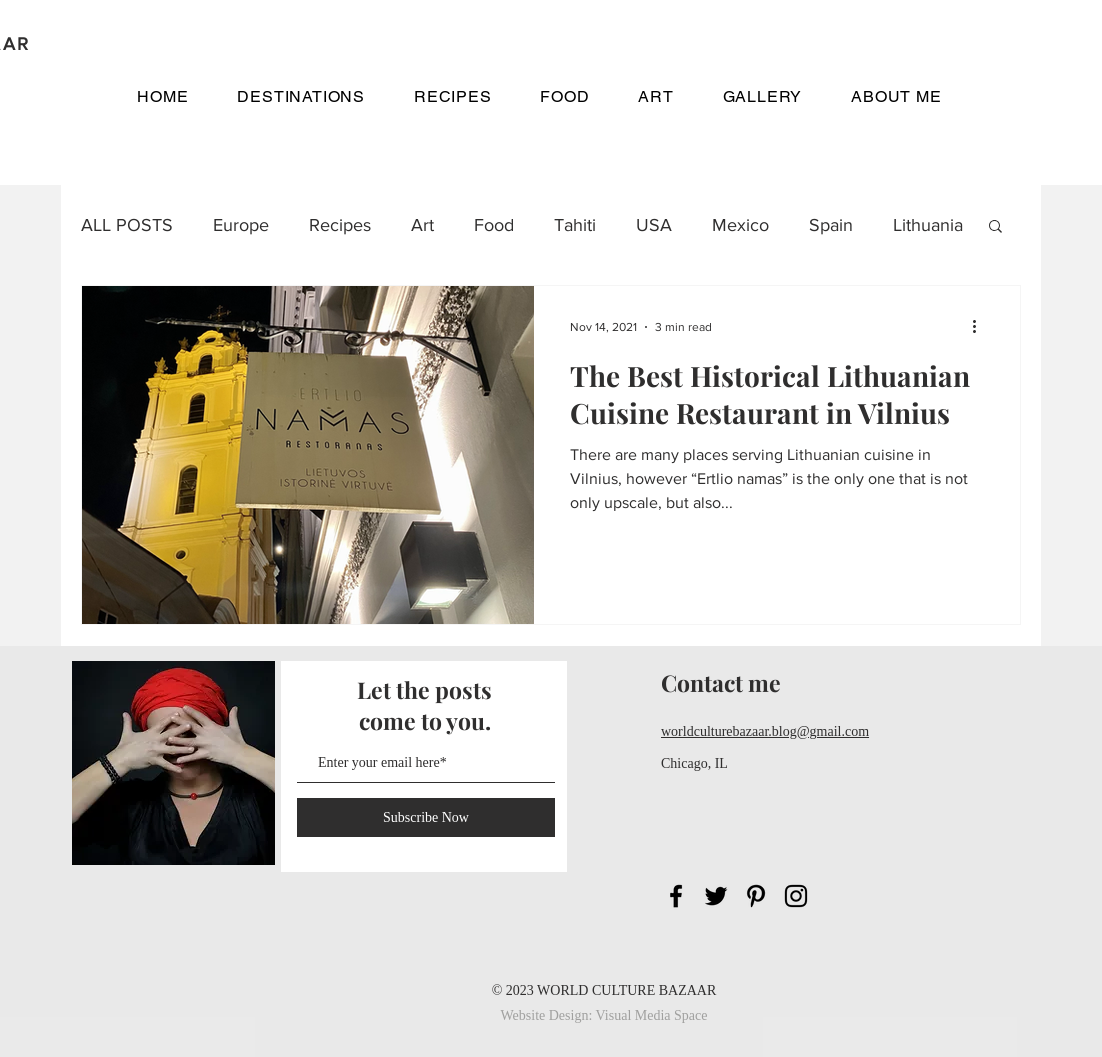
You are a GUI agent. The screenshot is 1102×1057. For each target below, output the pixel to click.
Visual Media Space (652, 1015)
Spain (831, 225)
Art (422, 225)
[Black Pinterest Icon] (756, 896)
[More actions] (981, 327)
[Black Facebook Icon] (676, 896)
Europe (241, 225)
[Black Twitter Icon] (716, 896)
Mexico (740, 225)
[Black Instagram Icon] (796, 896)
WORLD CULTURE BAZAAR (626, 990)
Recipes (340, 225)
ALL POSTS (127, 225)
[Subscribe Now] (426, 817)
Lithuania (928, 225)
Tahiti (575, 225)
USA (654, 225)
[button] (301, 96)
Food (494, 225)
